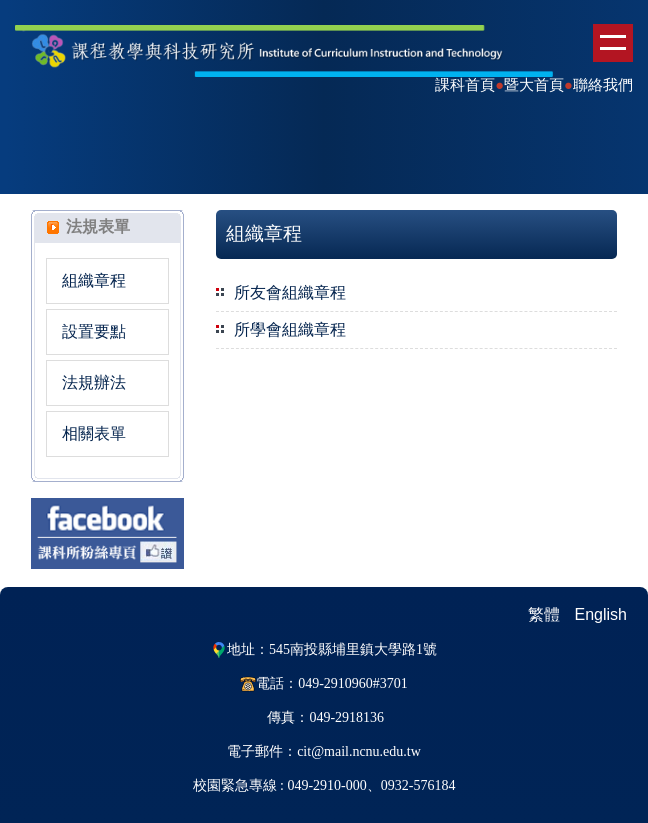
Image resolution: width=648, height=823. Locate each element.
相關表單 (94, 433)
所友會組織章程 (290, 292)
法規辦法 (94, 382)
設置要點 (94, 331)
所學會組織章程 (290, 329)
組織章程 (94, 280)
